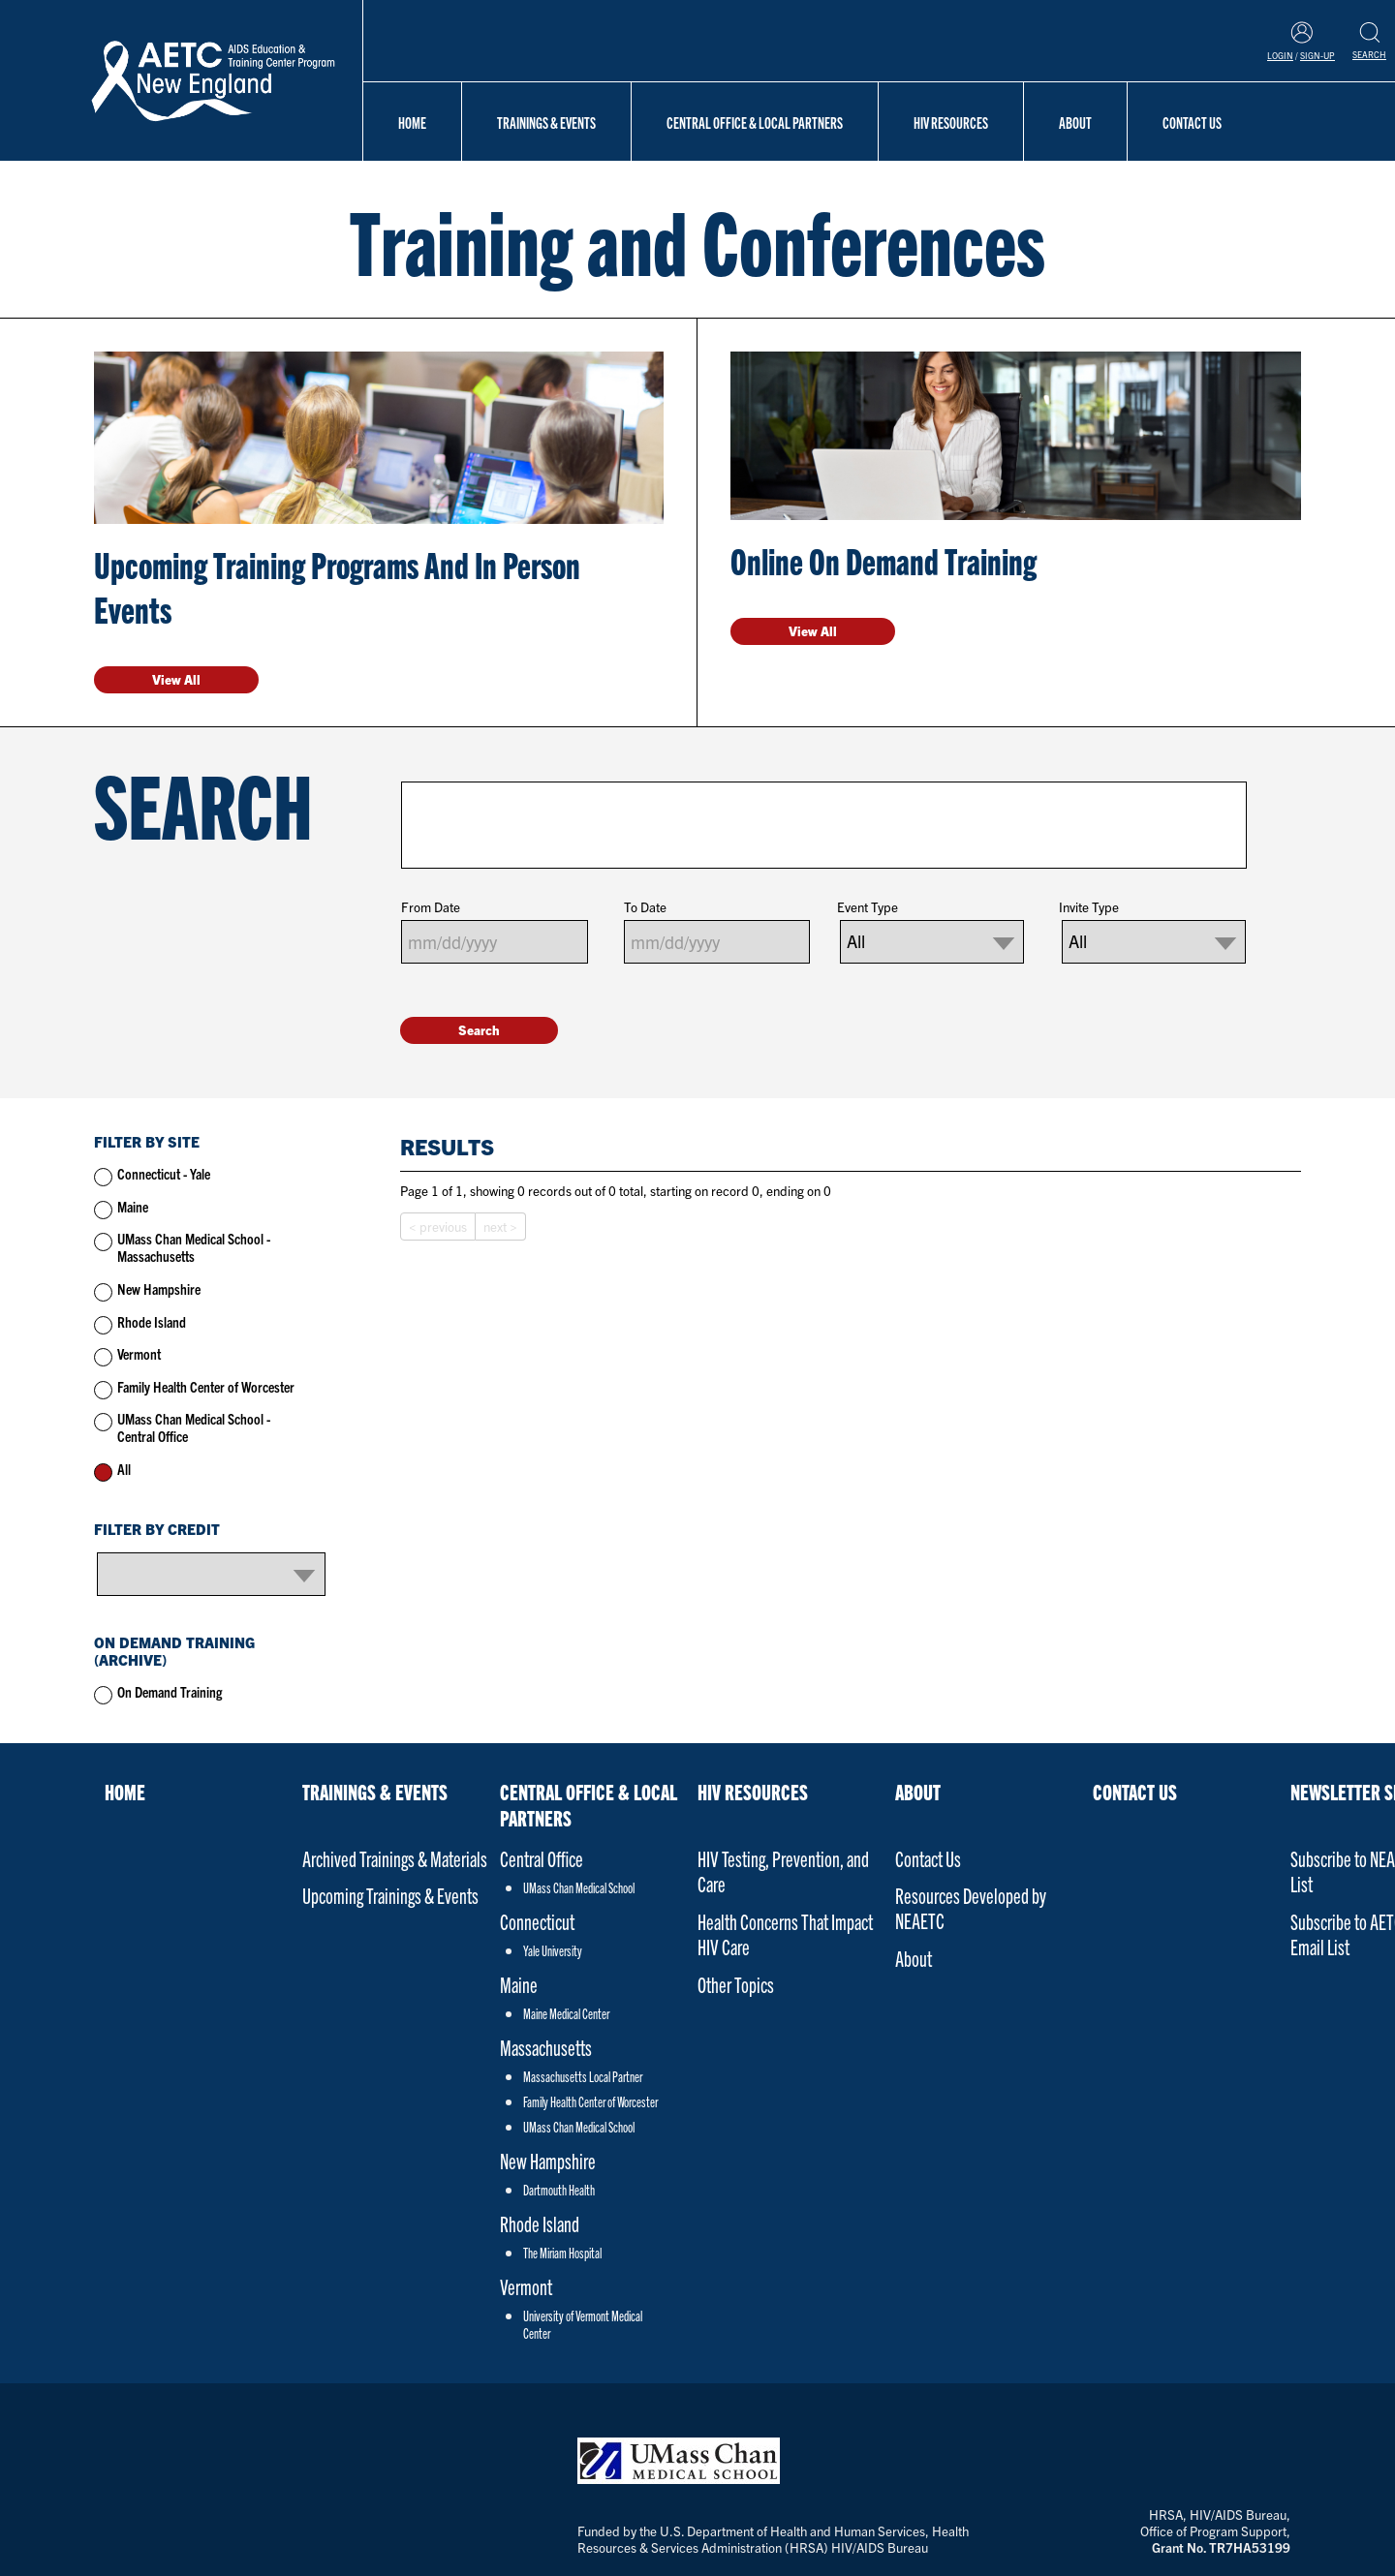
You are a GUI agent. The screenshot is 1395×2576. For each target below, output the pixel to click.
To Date (645, 907)
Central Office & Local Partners (754, 122)
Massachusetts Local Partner (582, 2076)
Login (1280, 55)
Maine (132, 1206)
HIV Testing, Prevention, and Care (783, 1870)
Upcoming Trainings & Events (390, 1895)
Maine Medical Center (566, 2013)
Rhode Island (151, 1321)
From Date (430, 907)
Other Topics (736, 1984)
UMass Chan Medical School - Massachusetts (193, 1247)
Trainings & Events (546, 122)
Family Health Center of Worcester (205, 1386)
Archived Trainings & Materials (394, 1858)
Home (412, 122)
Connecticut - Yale (163, 1173)
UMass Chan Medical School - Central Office (193, 1427)
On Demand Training (169, 1691)
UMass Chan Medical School (579, 1887)
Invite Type (1089, 907)
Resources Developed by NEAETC (970, 1907)
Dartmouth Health (559, 2189)
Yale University (552, 1950)
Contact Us (1192, 122)
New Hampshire (159, 1288)
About (1075, 122)
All (124, 1468)
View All (176, 679)
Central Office (541, 1858)
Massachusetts (546, 2047)
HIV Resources (951, 122)
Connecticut (537, 1921)
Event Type (867, 907)
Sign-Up (1317, 55)
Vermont (139, 1353)
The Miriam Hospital (562, 2252)
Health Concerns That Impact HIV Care (785, 1933)
